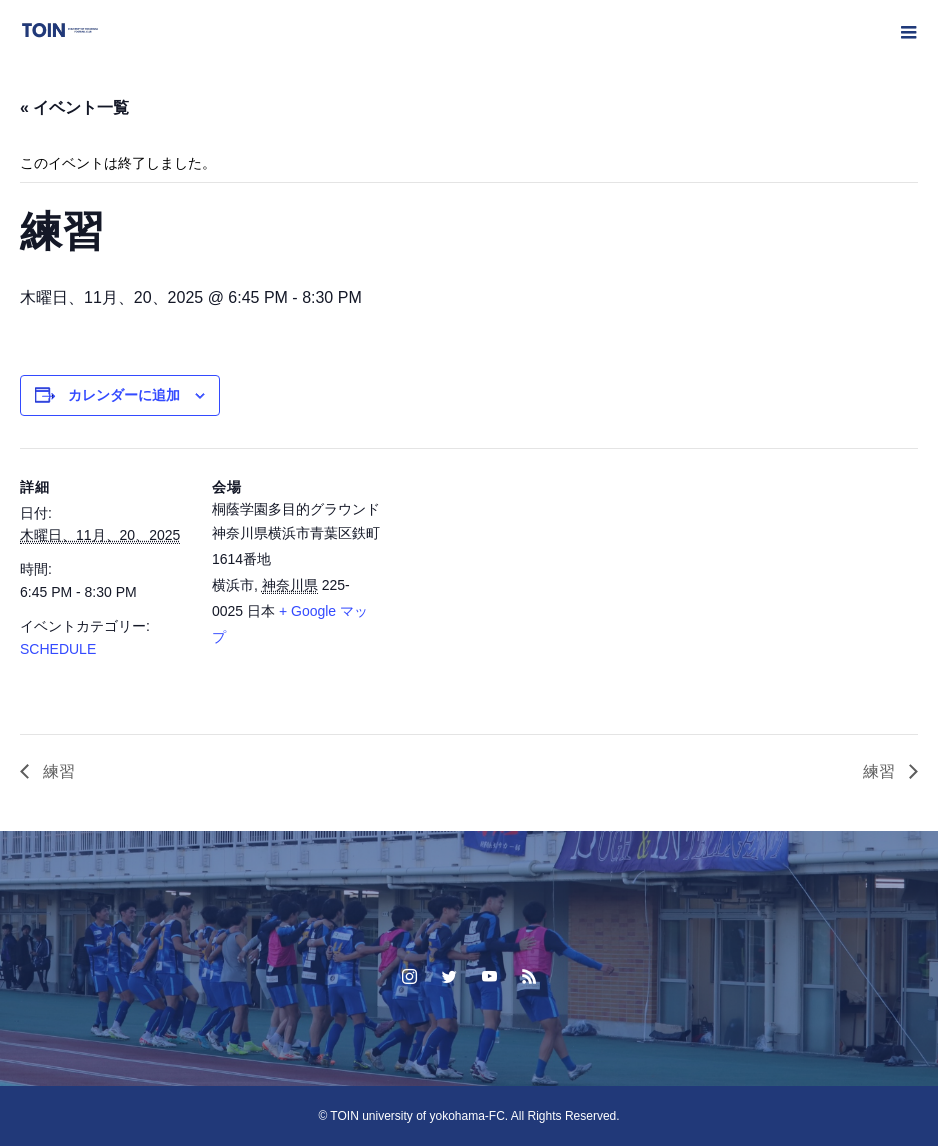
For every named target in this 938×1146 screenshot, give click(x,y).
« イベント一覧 (74, 107)
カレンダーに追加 (124, 395)
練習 (57, 771)
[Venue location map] (509, 586)
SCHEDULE (58, 649)
